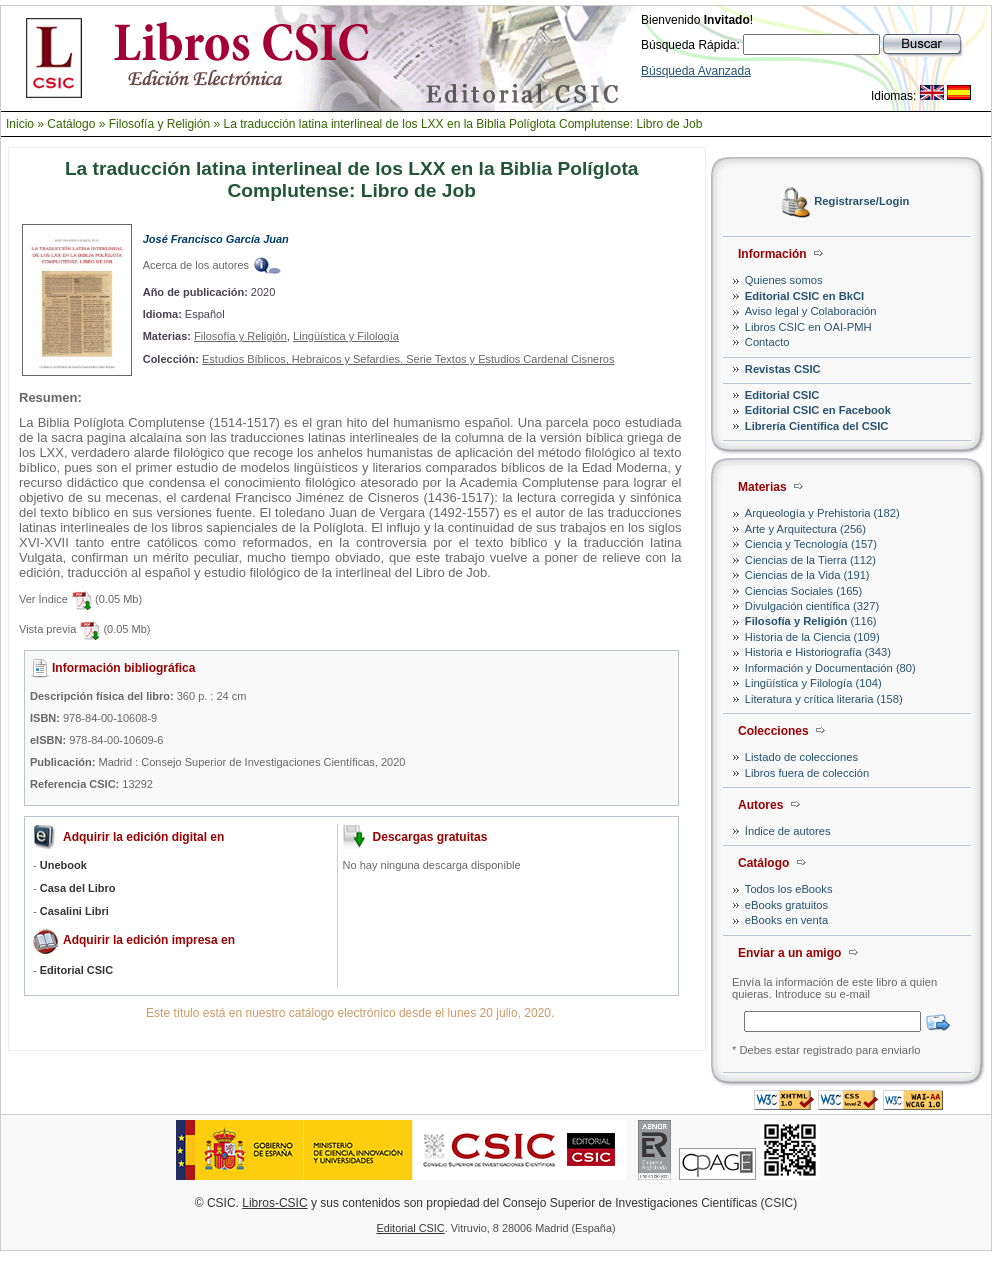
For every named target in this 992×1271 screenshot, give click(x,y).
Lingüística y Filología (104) (813, 683)
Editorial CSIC (782, 395)
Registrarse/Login (861, 202)
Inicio (20, 124)
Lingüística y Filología (346, 336)
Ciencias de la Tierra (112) (810, 560)
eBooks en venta (786, 920)
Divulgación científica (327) (812, 606)
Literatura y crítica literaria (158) (824, 699)
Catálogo (71, 124)
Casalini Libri (74, 911)
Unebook (63, 865)
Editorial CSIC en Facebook (818, 410)
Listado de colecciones (801, 757)
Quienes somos (784, 280)
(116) (811, 621)
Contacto (767, 342)
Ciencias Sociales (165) (804, 591)
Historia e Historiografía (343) (818, 652)
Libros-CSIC (274, 1203)
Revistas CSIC (783, 369)
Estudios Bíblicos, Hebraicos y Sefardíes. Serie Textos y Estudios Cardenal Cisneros (408, 359)
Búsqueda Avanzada (696, 71)
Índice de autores (788, 831)
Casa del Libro (78, 888)
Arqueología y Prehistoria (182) (822, 513)
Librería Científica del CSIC (817, 426)
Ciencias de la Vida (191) (807, 575)
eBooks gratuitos (786, 905)
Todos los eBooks (789, 889)
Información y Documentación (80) (830, 668)
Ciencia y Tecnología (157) (811, 544)
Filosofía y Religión (159, 124)
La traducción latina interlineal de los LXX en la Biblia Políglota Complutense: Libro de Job (462, 124)
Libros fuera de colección (807, 773)
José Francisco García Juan (216, 239)
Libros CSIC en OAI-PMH (808, 327)
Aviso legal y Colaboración (811, 311)
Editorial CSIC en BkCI (804, 296)
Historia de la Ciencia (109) (812, 637)
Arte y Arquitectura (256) (805, 529)
